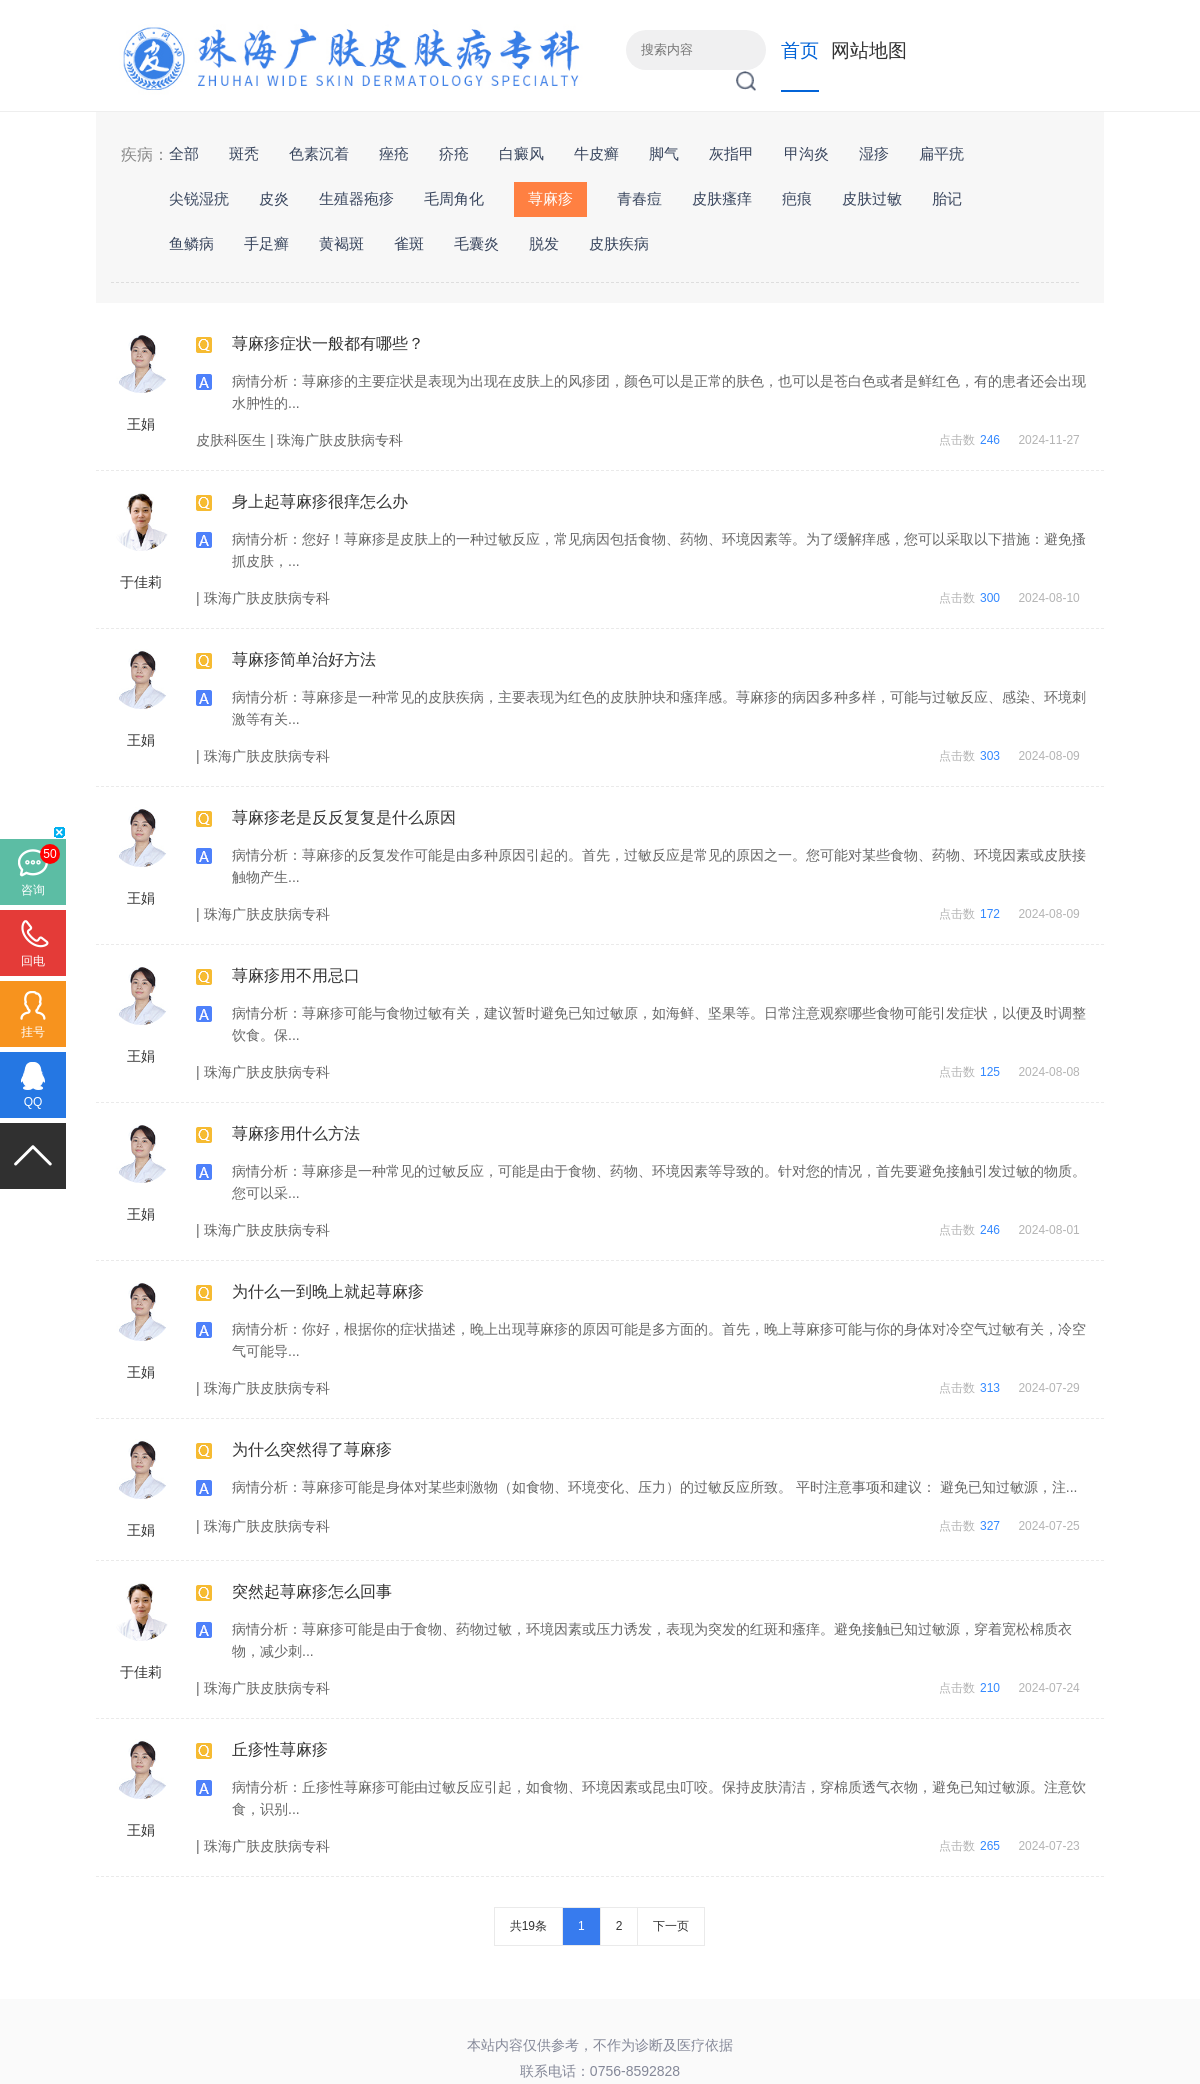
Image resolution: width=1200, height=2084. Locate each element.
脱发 (544, 243)
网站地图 (869, 50)
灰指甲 (731, 153)
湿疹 (874, 153)
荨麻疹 (550, 198)
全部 (184, 153)
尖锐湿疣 (199, 198)
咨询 (33, 890)
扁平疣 (941, 153)
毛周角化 (454, 198)
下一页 (671, 1926)
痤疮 (394, 153)
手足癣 (266, 243)
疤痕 (797, 198)
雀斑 (409, 243)
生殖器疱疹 (356, 198)
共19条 (528, 1926)
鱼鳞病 (191, 243)
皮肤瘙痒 (722, 198)
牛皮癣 (596, 153)
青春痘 (639, 198)
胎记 (947, 198)
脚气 (664, 153)
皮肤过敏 (872, 198)
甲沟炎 (806, 153)
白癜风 (521, 153)
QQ (33, 1102)
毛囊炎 (476, 243)
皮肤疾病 (619, 243)
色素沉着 (319, 153)
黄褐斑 (341, 243)
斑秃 (244, 153)
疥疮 (454, 153)
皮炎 (274, 198)
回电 (33, 961)
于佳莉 (141, 582)
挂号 (33, 1032)
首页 (800, 50)
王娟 (141, 424)
